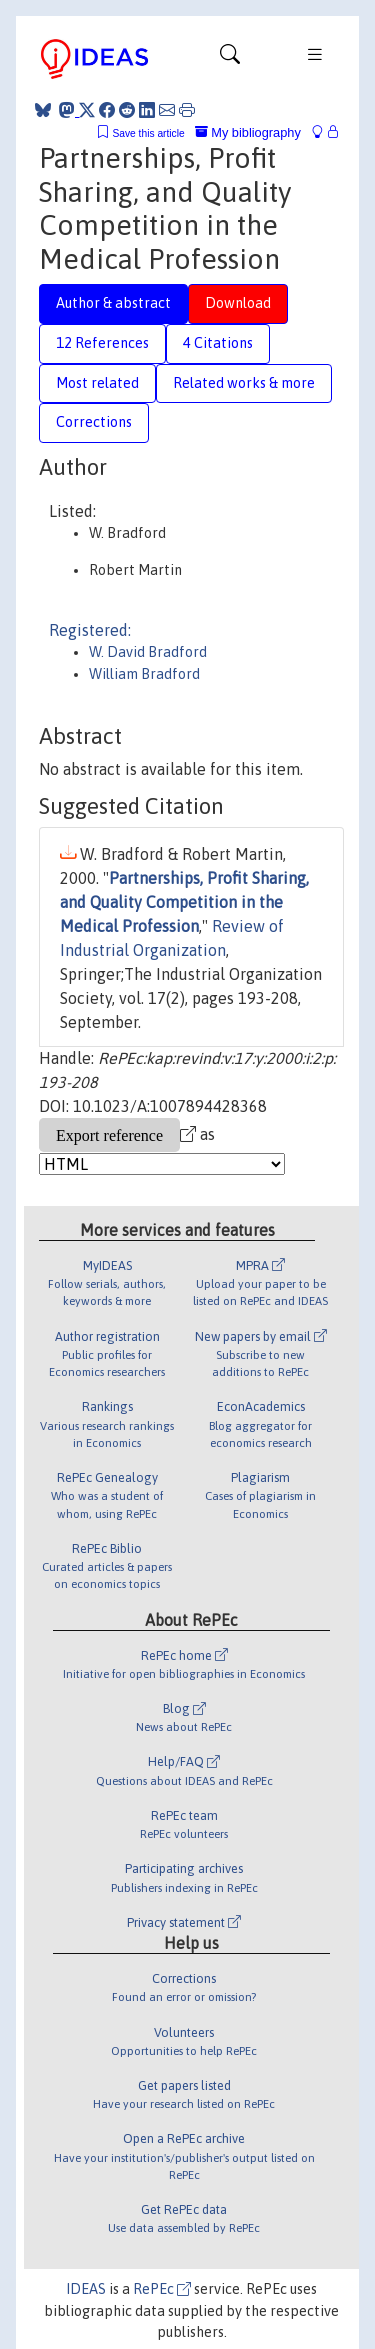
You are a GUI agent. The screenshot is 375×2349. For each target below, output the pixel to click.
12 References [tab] (102, 343)
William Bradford (144, 674)
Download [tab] (238, 303)
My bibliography (248, 132)
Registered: (90, 630)
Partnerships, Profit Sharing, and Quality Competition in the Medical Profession (184, 902)
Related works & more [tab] (244, 383)
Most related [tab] (97, 383)
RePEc (162, 2289)
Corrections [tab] (94, 422)
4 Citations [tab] (218, 343)
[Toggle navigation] (230, 59)
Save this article (148, 133)
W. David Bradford (148, 652)
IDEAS (86, 2289)
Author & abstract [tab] (113, 303)
